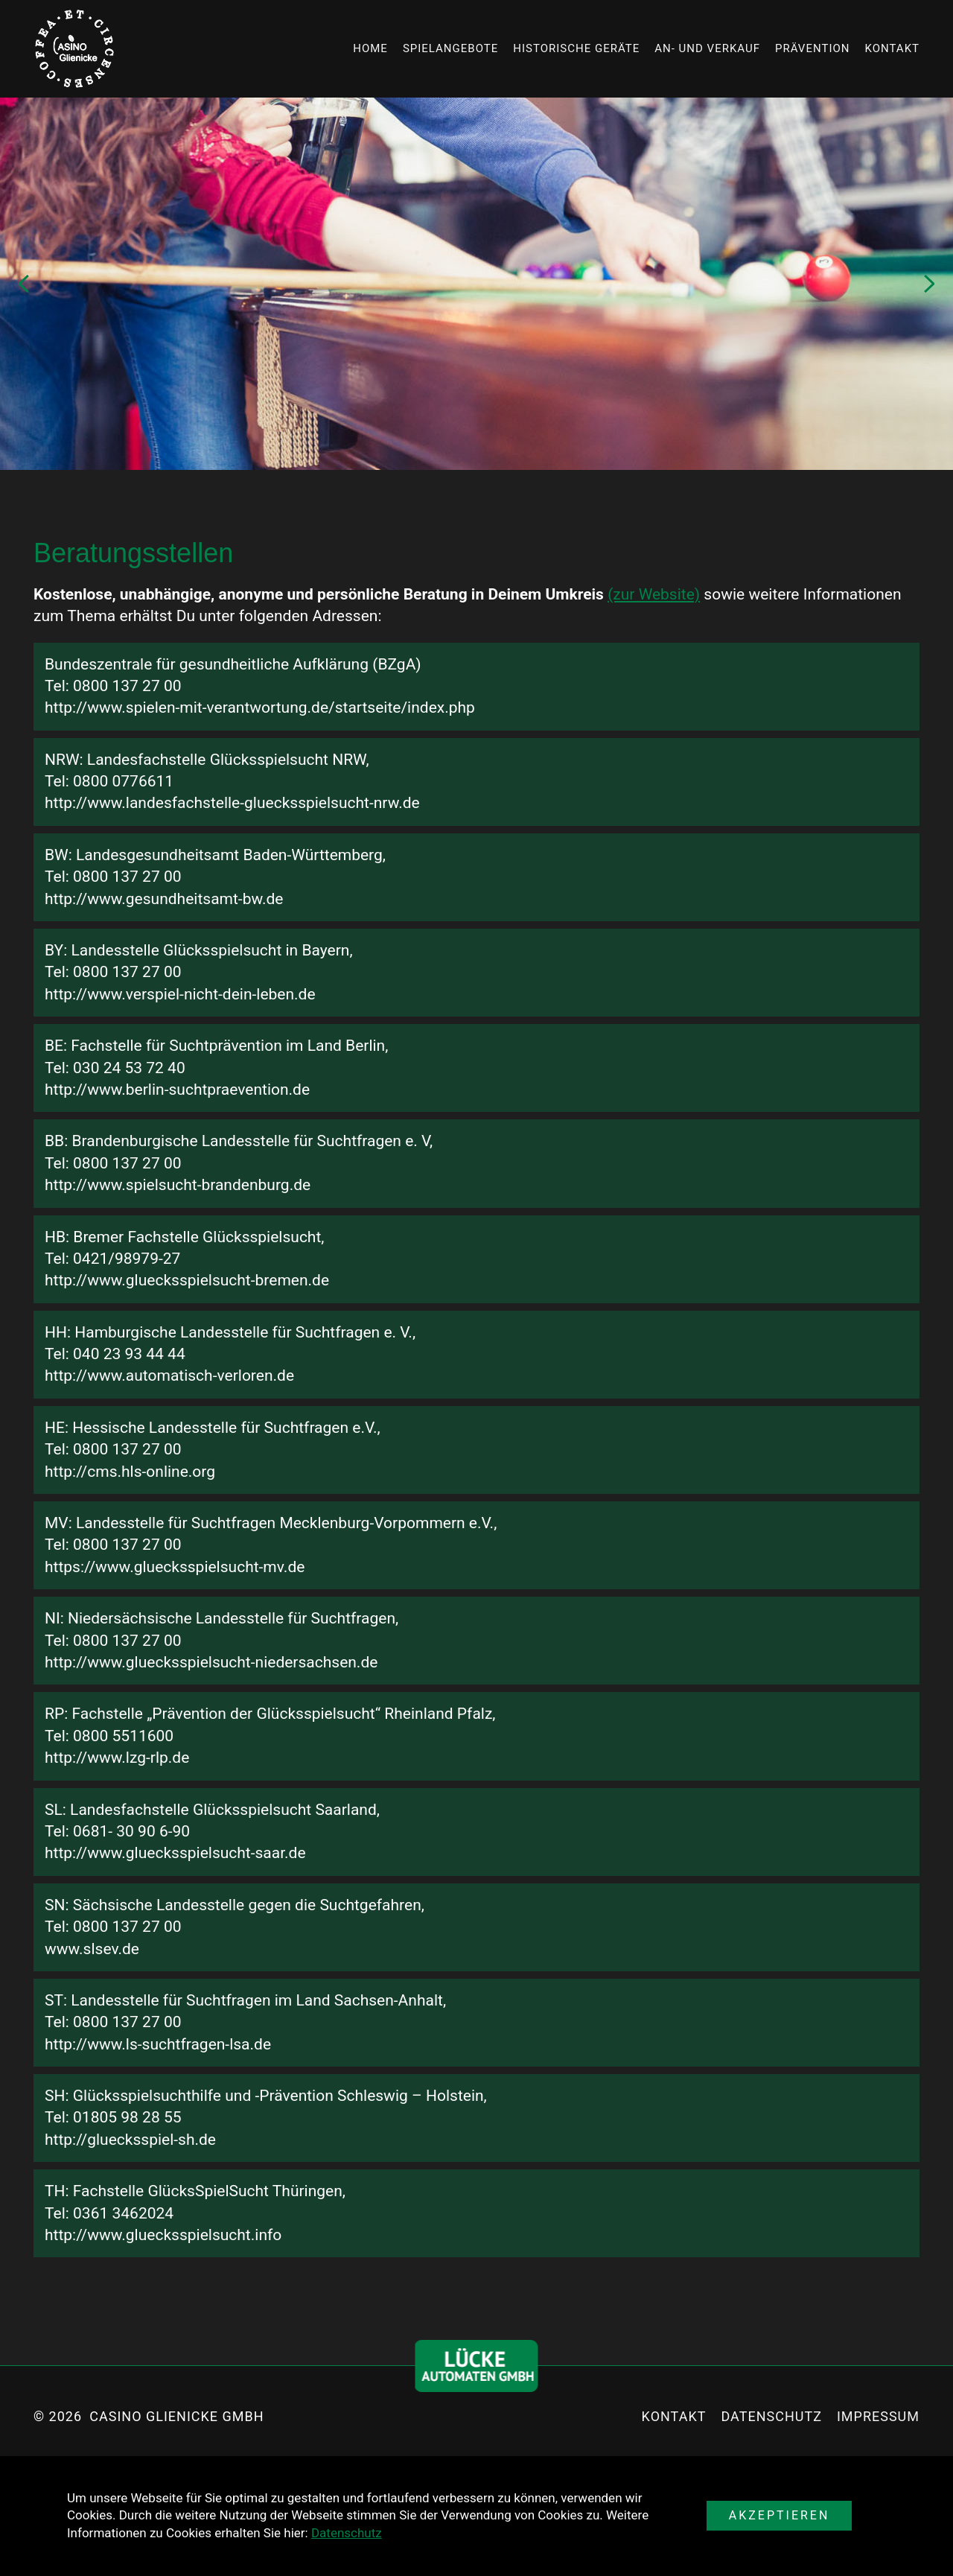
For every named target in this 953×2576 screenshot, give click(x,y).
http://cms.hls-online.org (130, 1472)
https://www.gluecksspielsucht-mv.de (175, 1567)
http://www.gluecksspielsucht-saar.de (175, 1853)
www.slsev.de (92, 1949)
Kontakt (891, 48)
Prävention (812, 48)
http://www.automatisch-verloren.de (169, 1375)
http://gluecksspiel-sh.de (130, 2140)
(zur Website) (654, 594)
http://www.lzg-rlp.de (117, 1757)
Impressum (878, 2416)
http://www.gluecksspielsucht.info (163, 2235)
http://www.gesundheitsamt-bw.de (164, 899)
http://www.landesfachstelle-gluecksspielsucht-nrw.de (232, 803)
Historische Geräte (576, 48)
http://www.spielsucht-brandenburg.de (177, 1185)
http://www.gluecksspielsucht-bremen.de (187, 1280)
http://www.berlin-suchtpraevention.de (177, 1089)
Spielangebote (450, 48)
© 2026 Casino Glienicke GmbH (149, 2416)
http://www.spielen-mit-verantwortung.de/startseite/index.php (260, 707)
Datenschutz (346, 2532)
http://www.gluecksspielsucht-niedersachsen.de (211, 1662)
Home (370, 48)
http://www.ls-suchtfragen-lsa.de (158, 2044)
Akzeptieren (779, 2515)
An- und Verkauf (707, 48)
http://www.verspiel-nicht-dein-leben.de (180, 994)
